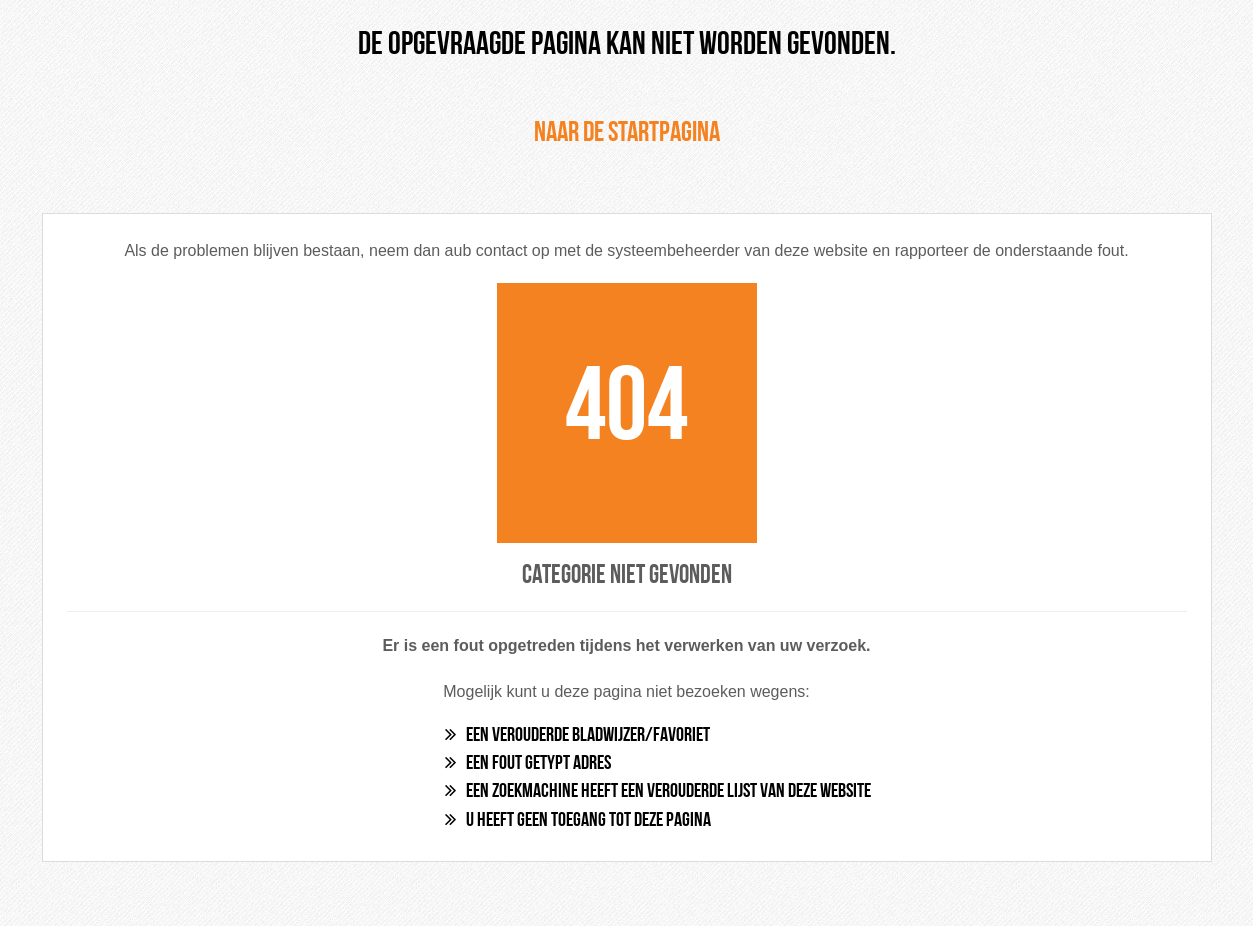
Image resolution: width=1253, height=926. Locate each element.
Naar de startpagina (627, 134)
